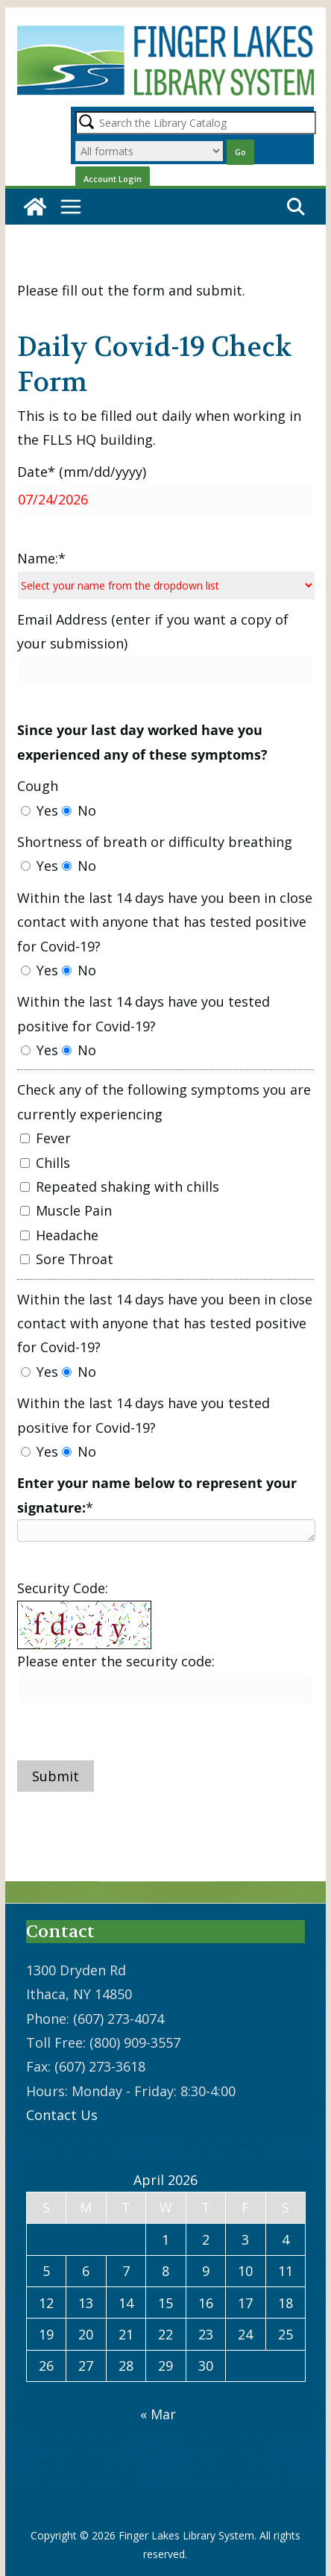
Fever (45, 1138)
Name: (41, 558)
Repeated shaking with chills (119, 1186)
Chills (45, 1163)
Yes (39, 810)
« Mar (158, 2414)
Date (81, 472)
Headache (59, 1235)
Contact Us (62, 2115)
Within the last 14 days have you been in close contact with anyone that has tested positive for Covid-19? (164, 922)
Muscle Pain (66, 1210)
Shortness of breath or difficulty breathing (154, 842)
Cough (37, 786)
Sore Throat (66, 1259)
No (79, 810)
